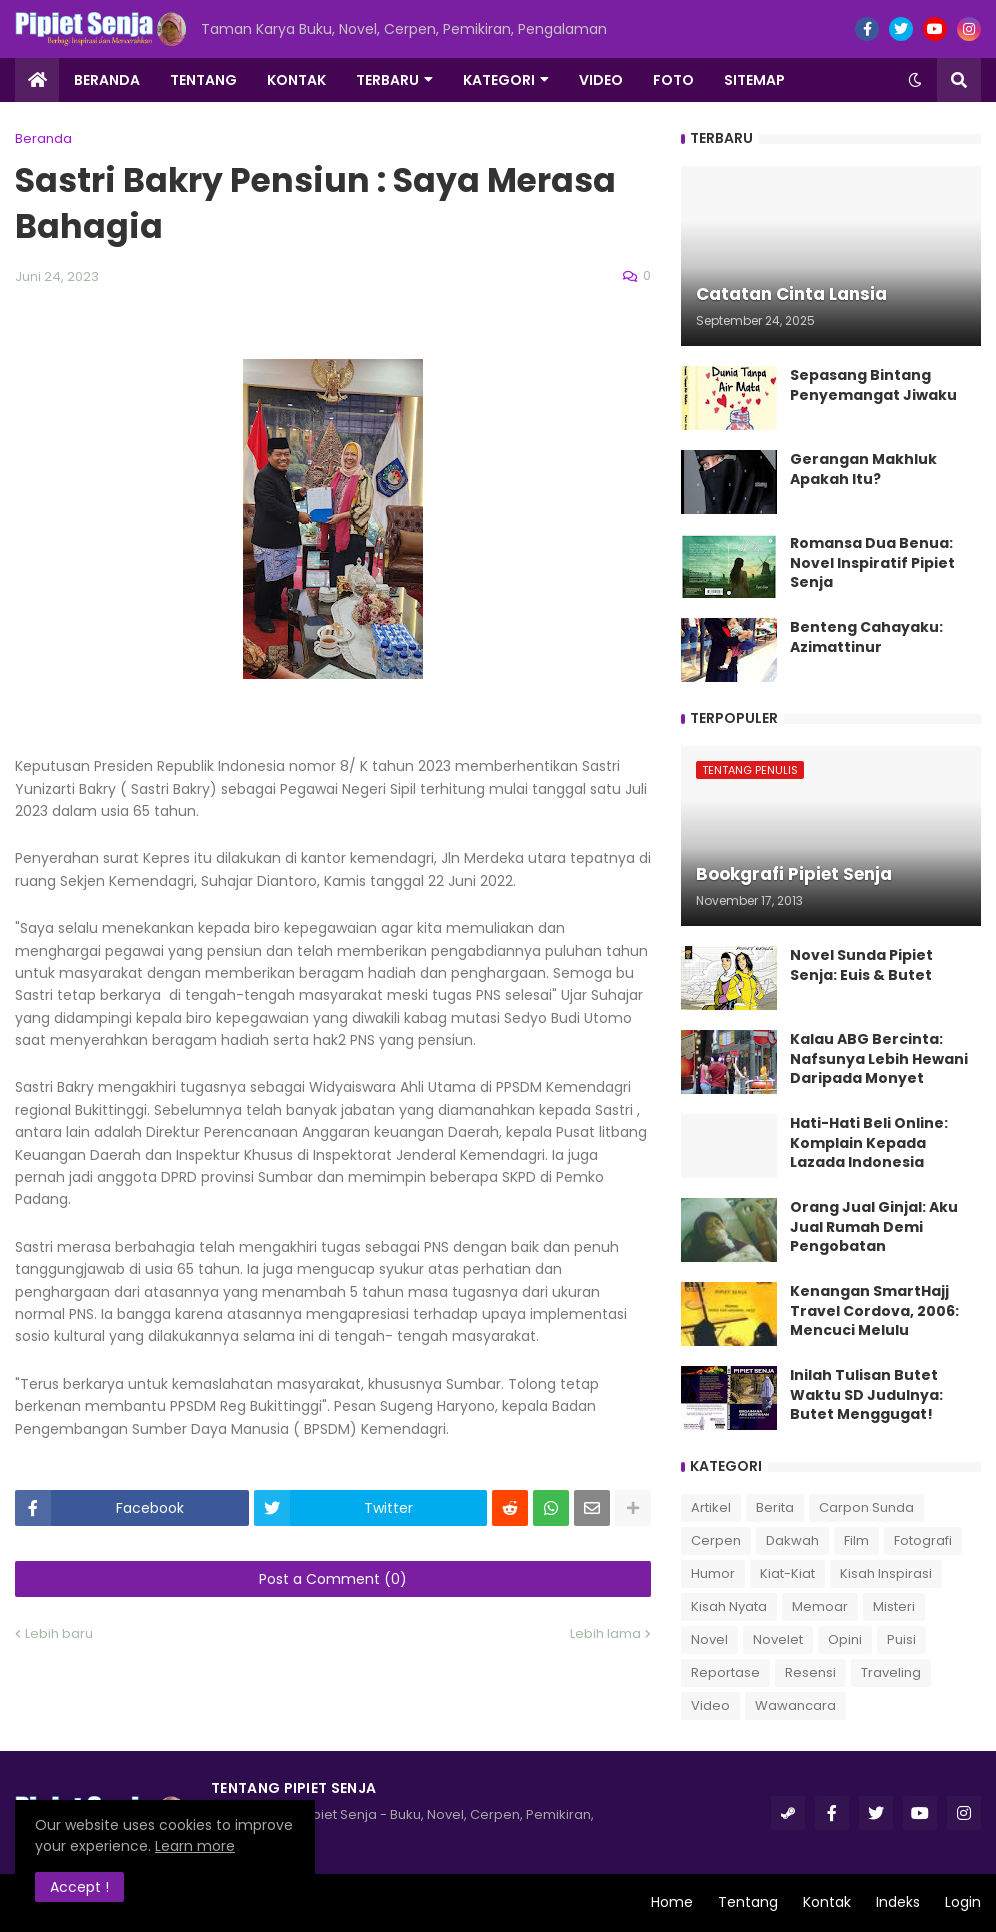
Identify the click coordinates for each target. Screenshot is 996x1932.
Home (672, 1902)
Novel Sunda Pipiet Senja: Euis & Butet (861, 965)
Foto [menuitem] (673, 80)
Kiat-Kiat (787, 1573)
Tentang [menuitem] (203, 80)
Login (963, 1902)
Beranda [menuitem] (107, 80)
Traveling (891, 1672)
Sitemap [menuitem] (754, 80)
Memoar (820, 1606)
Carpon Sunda (866, 1507)
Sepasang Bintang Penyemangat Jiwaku (873, 385)
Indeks (898, 1902)
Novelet (778, 1639)
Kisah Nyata (729, 1606)
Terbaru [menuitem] (387, 80)
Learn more (195, 1846)
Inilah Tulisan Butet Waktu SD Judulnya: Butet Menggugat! (866, 1395)
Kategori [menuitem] (499, 80)
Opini (845, 1639)
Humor (713, 1573)
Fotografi (923, 1540)
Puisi (901, 1639)
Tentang (748, 1902)
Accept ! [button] (79, 1887)
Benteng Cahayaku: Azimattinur (866, 637)
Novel (709, 1639)
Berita (775, 1507)
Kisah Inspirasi (886, 1573)
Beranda (43, 138)
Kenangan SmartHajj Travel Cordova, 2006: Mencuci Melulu (874, 1311)
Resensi (810, 1672)
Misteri (894, 1606)
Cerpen (716, 1540)
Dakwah (792, 1540)
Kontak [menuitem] (296, 80)
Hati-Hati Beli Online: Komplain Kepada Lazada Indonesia (869, 1143)
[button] (915, 80)
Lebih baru (59, 1633)
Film (856, 1540)
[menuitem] (37, 80)
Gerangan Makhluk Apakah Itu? (863, 469)
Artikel (711, 1507)
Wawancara (795, 1705)
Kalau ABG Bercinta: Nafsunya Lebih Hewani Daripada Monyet (879, 1059)
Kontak (827, 1902)
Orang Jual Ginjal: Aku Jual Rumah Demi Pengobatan (874, 1227)
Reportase (725, 1672)
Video (710, 1705)
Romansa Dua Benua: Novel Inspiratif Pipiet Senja (872, 563)
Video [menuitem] (601, 80)
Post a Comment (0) (333, 1579)
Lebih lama (605, 1633)
